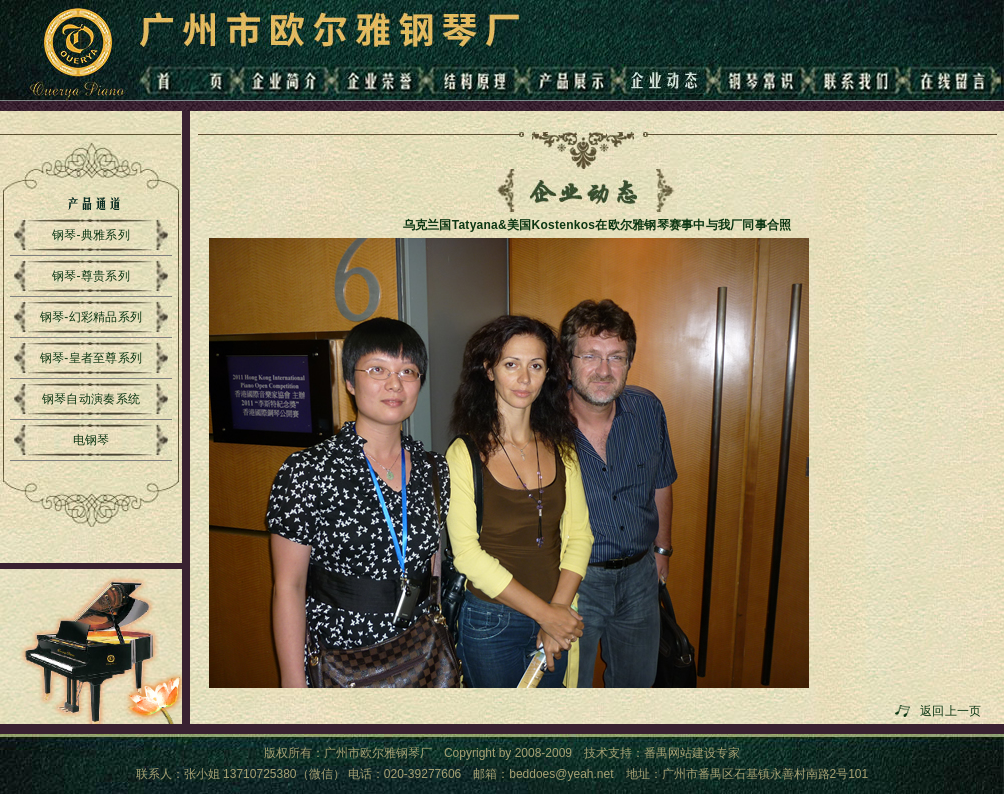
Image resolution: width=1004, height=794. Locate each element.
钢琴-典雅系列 (91, 235)
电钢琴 (91, 440)
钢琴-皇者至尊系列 (91, 358)
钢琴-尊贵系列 (91, 276)
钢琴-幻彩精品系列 (91, 317)
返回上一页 (954, 711)
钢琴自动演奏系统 (91, 399)
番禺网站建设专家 (692, 753)
